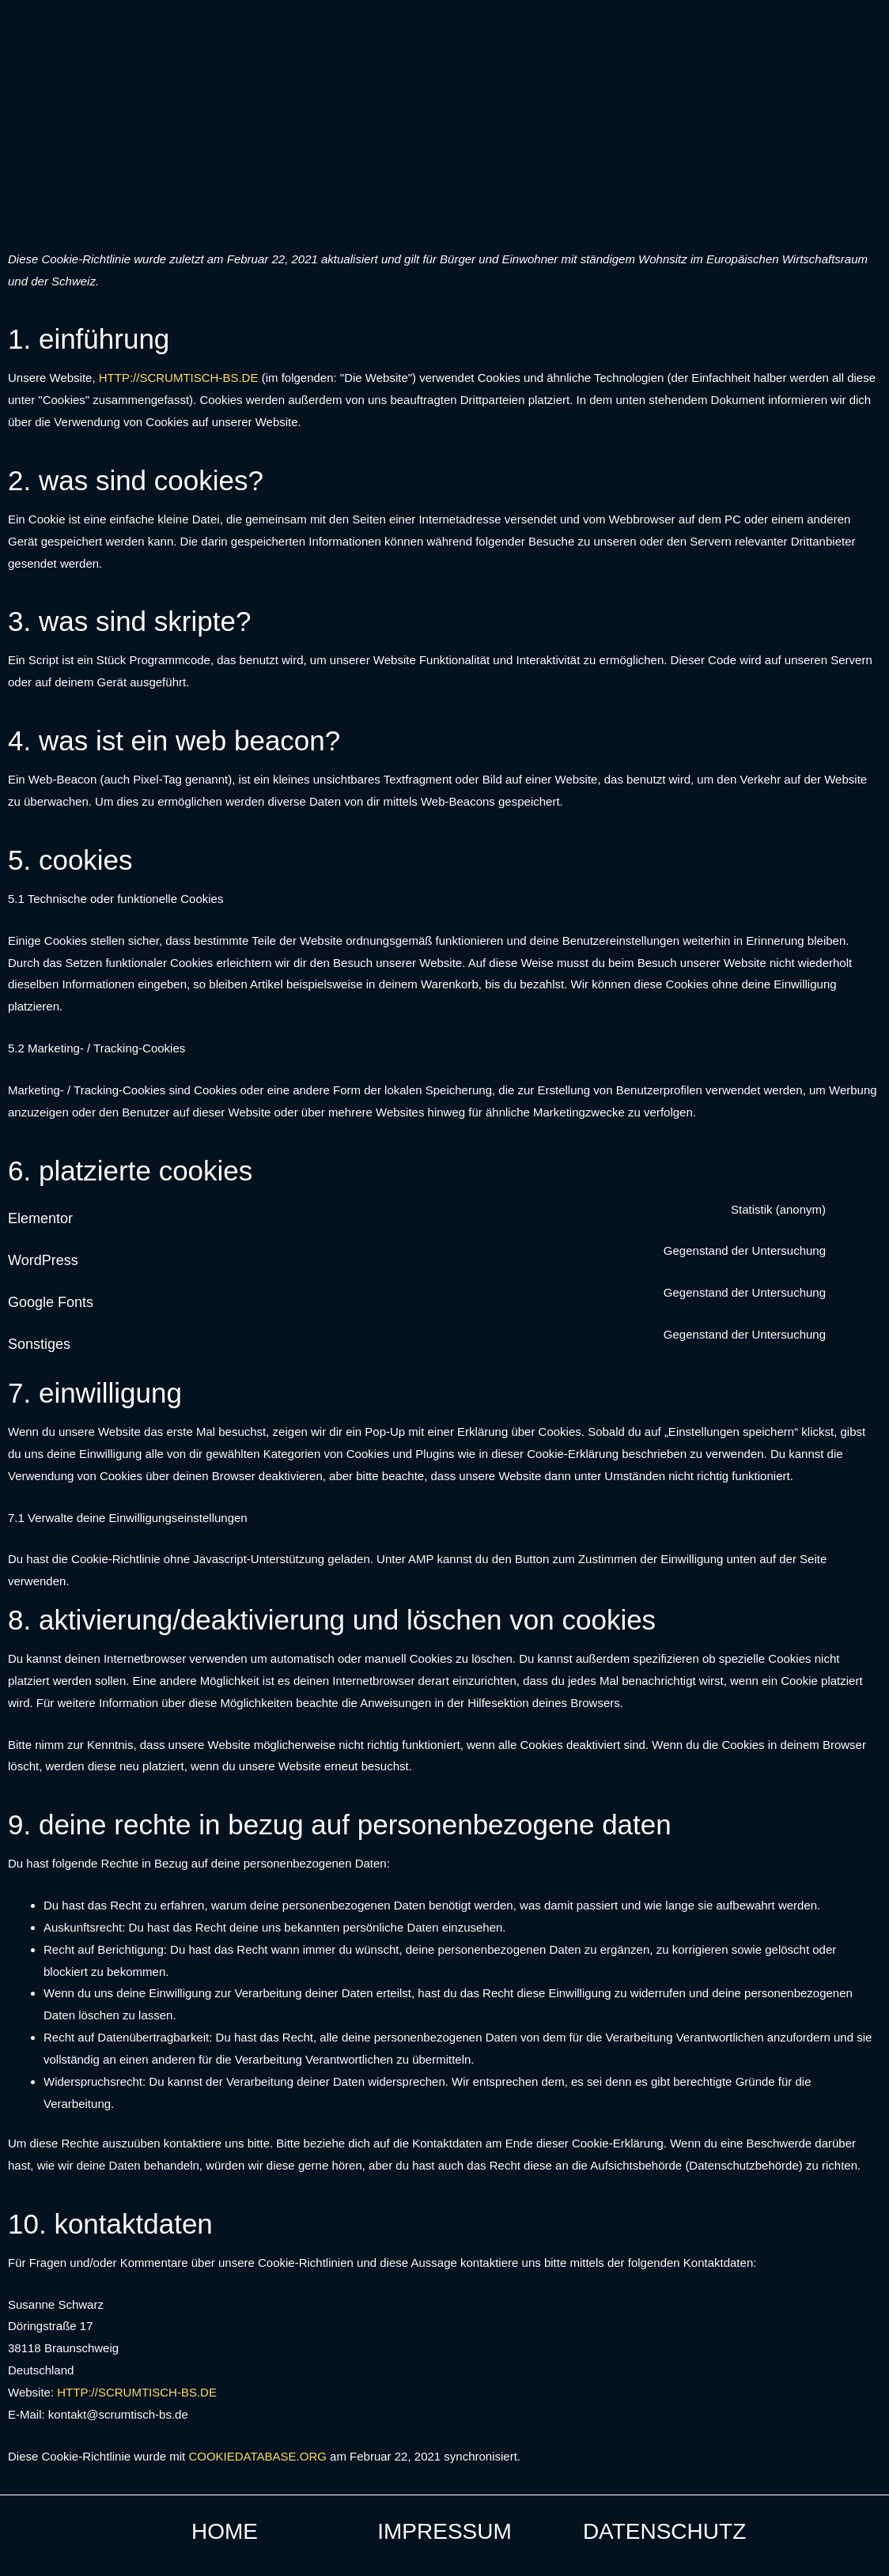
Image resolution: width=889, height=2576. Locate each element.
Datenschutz (664, 2531)
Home (224, 2531)
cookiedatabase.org (257, 2456)
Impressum (444, 2531)
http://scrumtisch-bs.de (179, 377)
